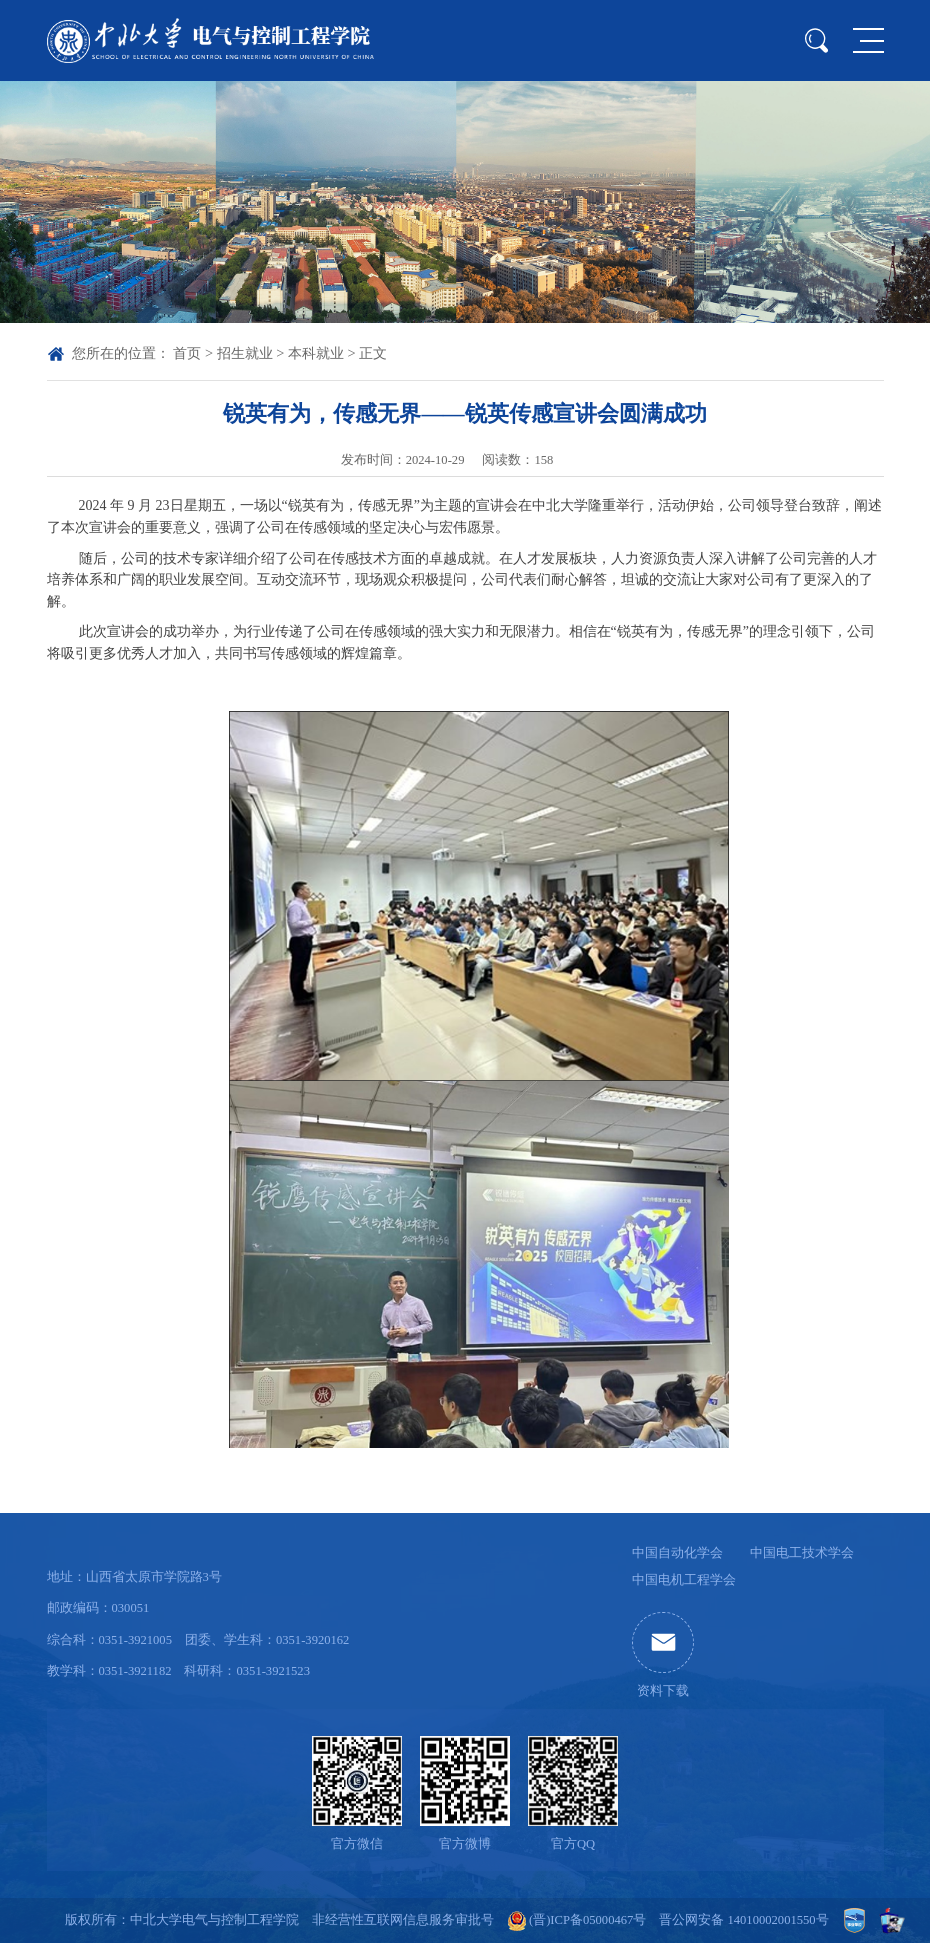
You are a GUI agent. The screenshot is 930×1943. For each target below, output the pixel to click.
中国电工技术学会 (802, 1553)
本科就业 (316, 353)
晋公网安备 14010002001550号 (743, 1920)
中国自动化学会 (677, 1553)
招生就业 (245, 353)
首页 (187, 353)
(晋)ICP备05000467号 (587, 1920)
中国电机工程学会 (684, 1580)
